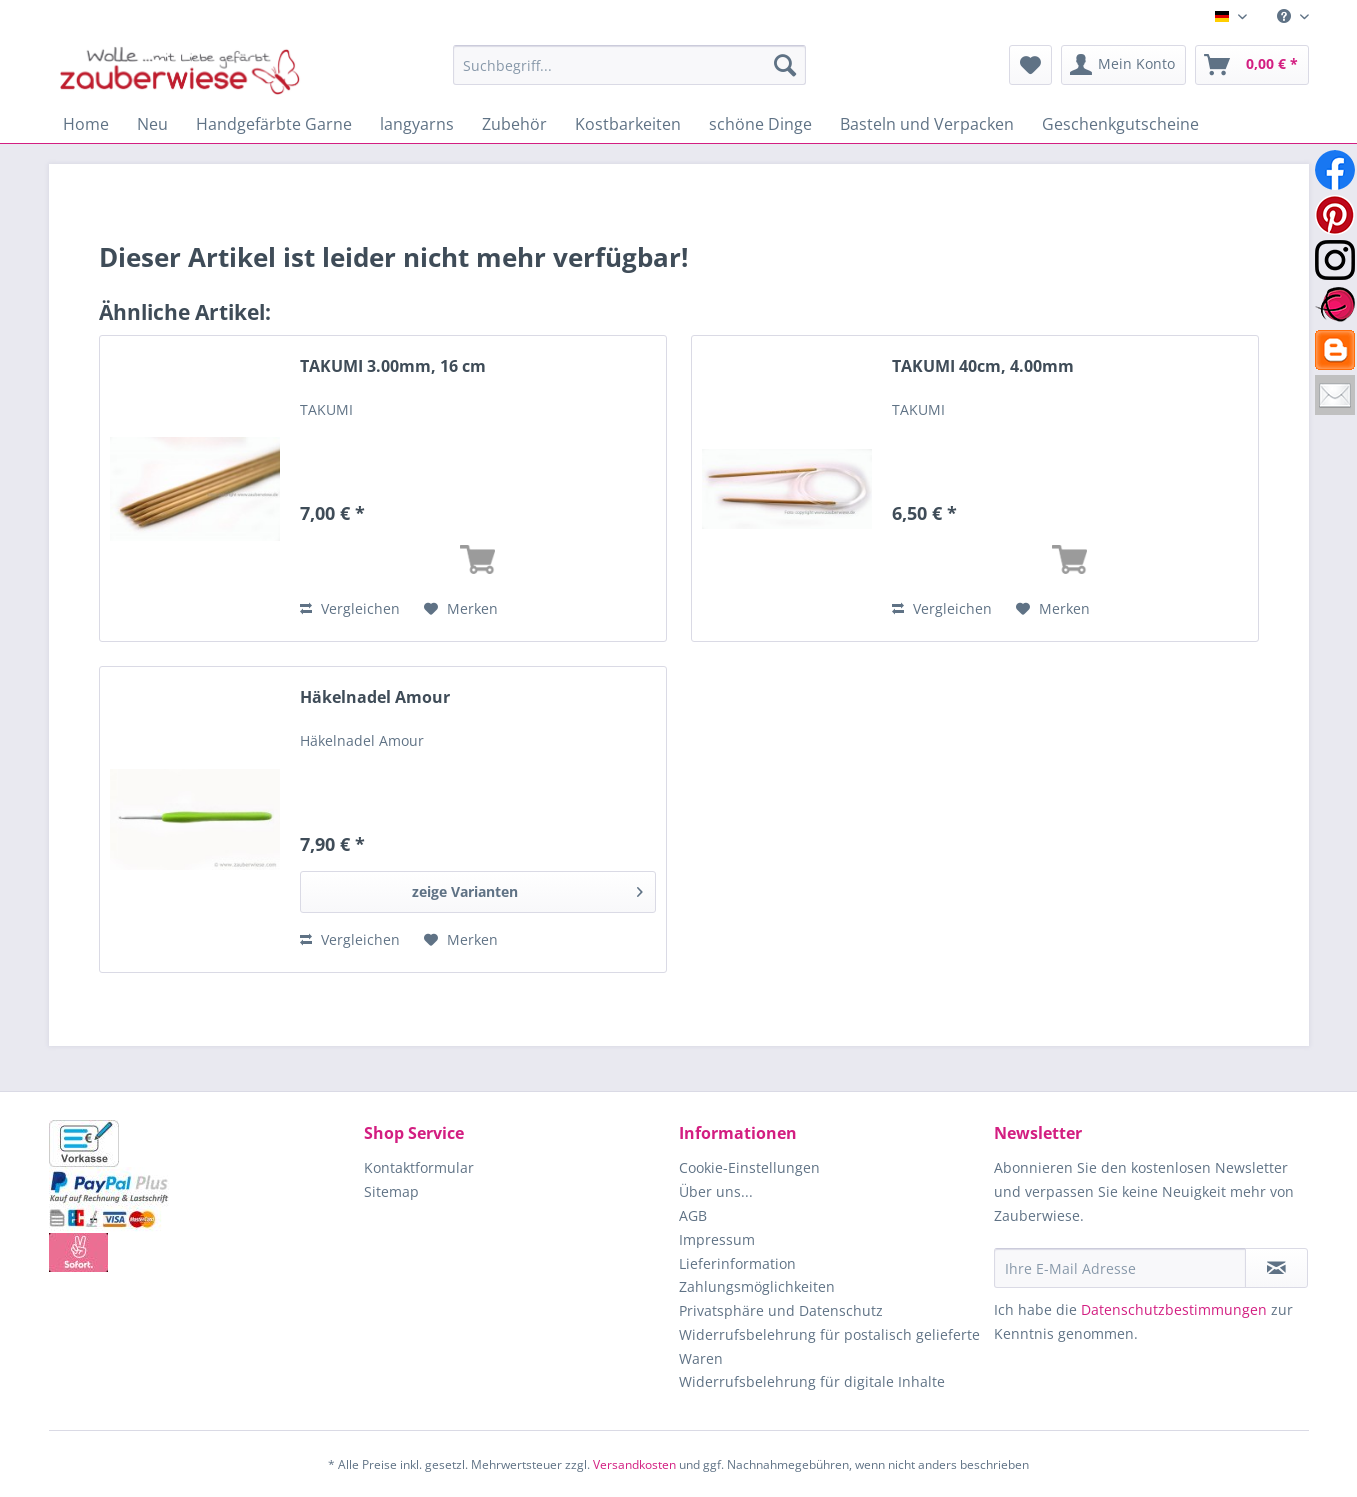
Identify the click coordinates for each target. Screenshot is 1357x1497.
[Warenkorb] (1252, 65)
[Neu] (152, 124)
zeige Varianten (527, 888)
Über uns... (716, 1191)
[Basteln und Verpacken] (927, 124)
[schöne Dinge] (760, 124)
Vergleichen (350, 608)
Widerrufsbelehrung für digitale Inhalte (812, 1381)
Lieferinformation (737, 1263)
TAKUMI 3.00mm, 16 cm (393, 366)
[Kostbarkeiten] (628, 124)
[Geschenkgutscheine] (1120, 124)
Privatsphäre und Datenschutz (781, 1310)
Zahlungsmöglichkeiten (757, 1286)
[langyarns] (417, 124)
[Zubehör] (514, 124)
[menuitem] (1285, 16)
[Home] (86, 124)
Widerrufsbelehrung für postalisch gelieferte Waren (829, 1346)
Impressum (717, 1239)
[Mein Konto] (1123, 65)
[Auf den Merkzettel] (461, 609)
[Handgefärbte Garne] (274, 124)
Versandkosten (634, 1464)
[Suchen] (785, 65)
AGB (693, 1215)
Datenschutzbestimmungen (1174, 1309)
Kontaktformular (419, 1167)
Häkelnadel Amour (375, 697)
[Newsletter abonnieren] (1276, 1268)
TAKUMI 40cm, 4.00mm (983, 366)
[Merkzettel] (1030, 65)
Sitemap (391, 1191)
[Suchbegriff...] (629, 65)
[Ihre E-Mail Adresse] (1120, 1268)
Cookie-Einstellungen (749, 1167)
